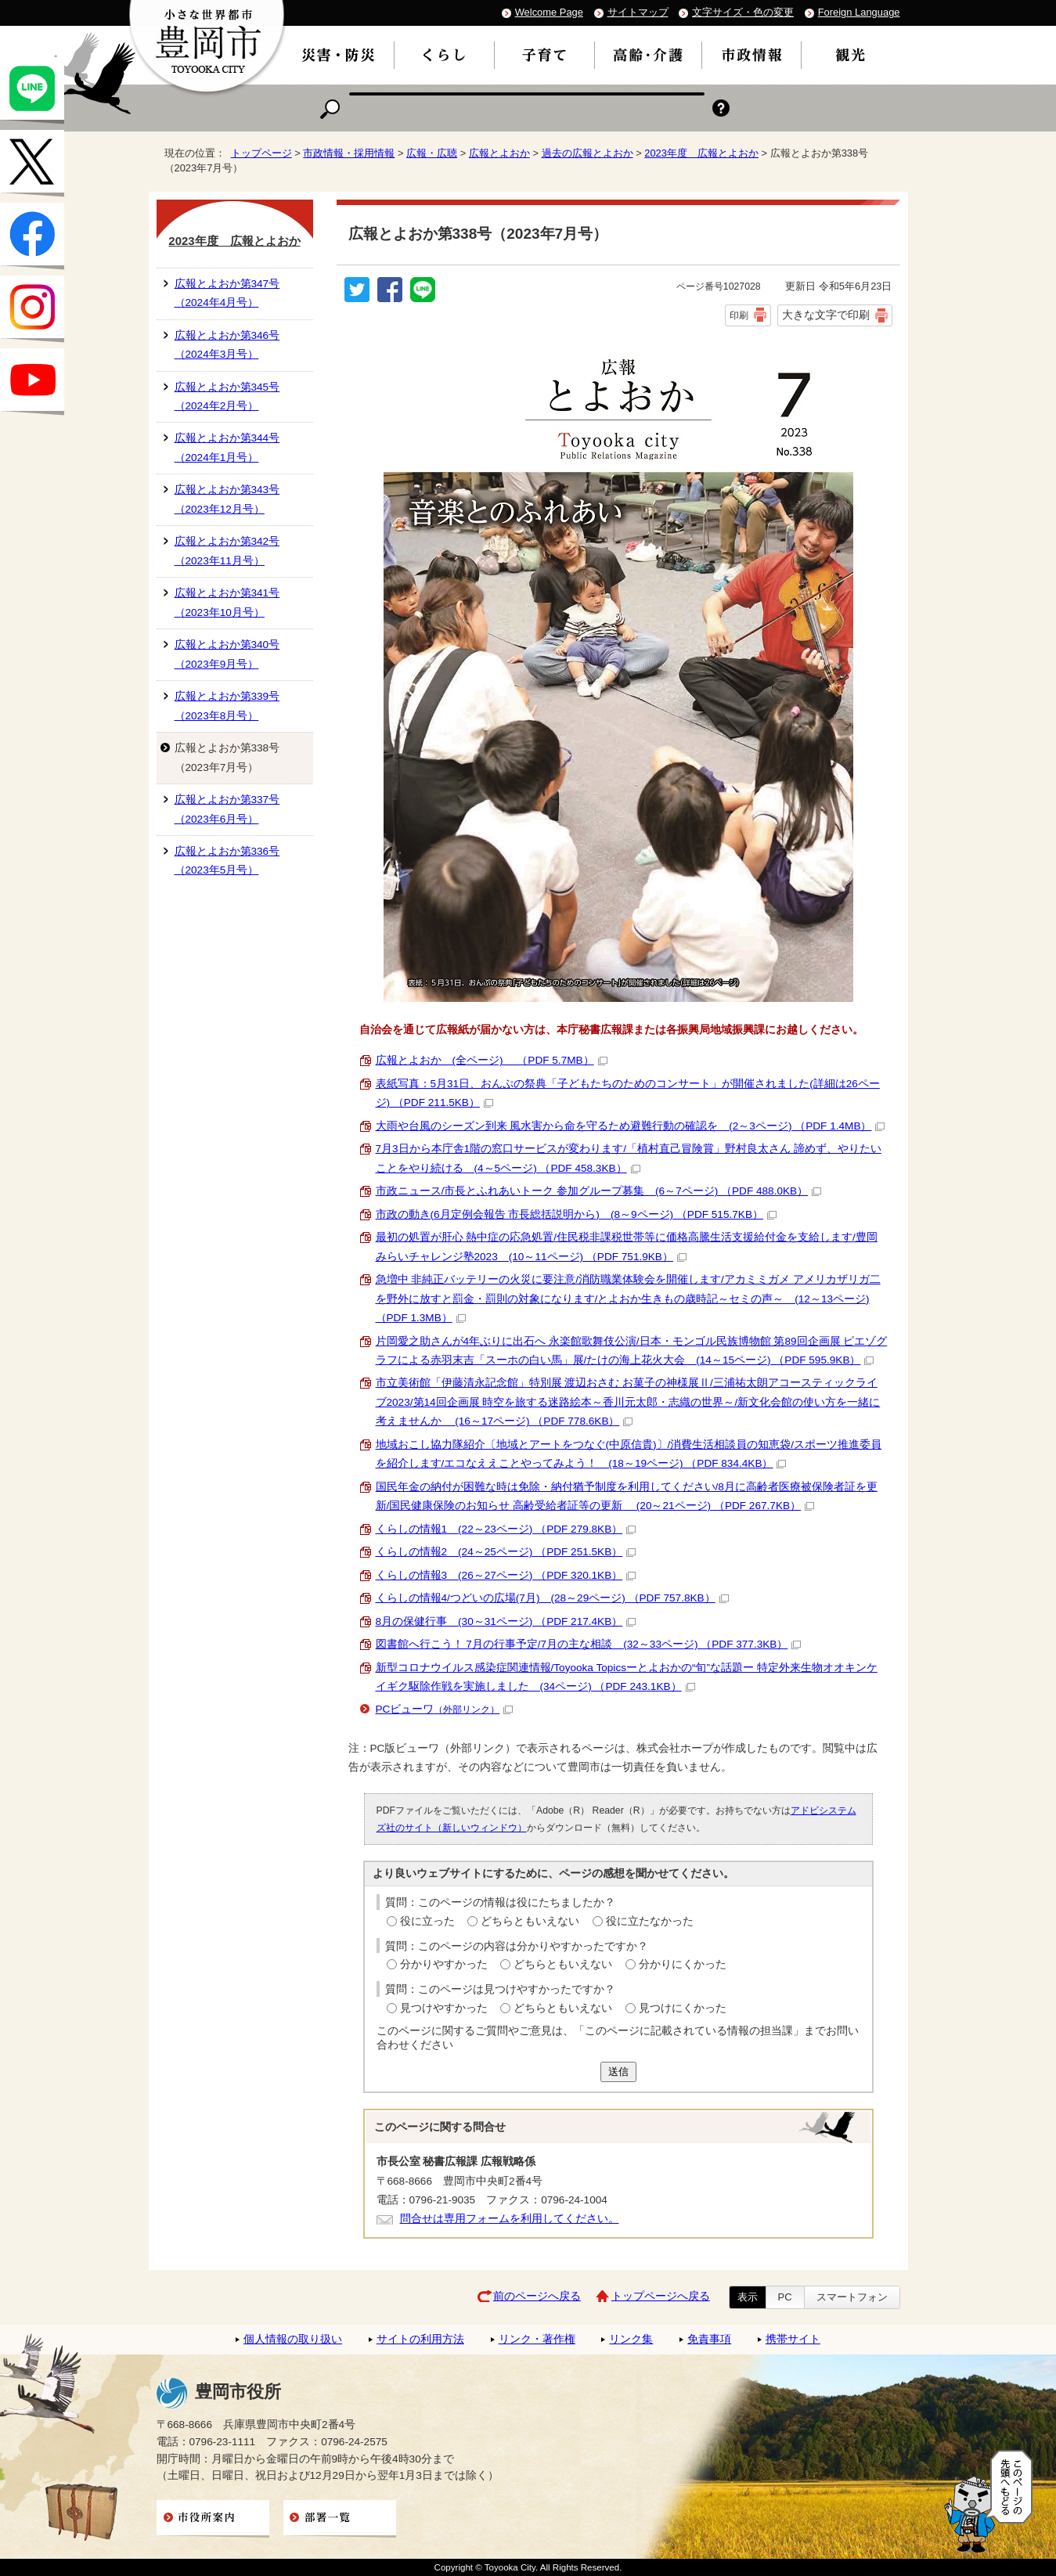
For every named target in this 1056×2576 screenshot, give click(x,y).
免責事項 (709, 2339)
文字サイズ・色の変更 (743, 12)
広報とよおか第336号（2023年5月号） (227, 860)
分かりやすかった (444, 1964)
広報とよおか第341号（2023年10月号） (227, 602)
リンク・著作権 (537, 2339)
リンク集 (631, 2339)
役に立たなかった (650, 1921)
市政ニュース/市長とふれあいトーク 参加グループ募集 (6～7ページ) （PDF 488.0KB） (599, 1191)
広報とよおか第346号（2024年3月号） (227, 345)
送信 (618, 2071)
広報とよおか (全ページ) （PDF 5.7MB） (491, 1060)
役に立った (427, 1921)
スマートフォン (852, 2297)
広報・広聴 (431, 153)
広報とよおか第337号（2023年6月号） (227, 809)
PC (785, 2297)
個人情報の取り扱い (292, 2339)
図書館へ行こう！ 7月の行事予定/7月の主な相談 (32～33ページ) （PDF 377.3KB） (589, 1644)
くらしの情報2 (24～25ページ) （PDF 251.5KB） (506, 1552)
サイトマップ (638, 12)
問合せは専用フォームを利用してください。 (509, 2219)
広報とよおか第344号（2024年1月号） (227, 447)
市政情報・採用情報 (349, 153)
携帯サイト (793, 2339)
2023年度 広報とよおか (701, 153)
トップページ (261, 153)
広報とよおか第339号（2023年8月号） (227, 705)
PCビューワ (445, 1709)
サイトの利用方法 (420, 2339)
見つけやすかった (444, 2008)
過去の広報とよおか (587, 153)
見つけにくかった (682, 2008)
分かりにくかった (682, 1964)
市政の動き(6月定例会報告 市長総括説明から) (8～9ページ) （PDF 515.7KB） (576, 1214)
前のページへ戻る (537, 2296)
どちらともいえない (530, 1921)
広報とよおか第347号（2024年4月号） (227, 293)
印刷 (739, 315)
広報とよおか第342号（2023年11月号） (227, 550)
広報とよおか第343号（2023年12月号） (227, 499)
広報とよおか (499, 153)
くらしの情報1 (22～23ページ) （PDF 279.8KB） (506, 1529)
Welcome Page (549, 12)
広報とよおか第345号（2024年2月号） (227, 396)
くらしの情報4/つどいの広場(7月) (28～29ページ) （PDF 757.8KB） (552, 1598)
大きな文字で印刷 (826, 314)
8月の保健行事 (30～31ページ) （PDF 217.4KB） (506, 1621)
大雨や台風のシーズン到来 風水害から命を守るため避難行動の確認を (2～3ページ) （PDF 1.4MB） (630, 1126)
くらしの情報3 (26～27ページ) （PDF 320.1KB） (506, 1575)
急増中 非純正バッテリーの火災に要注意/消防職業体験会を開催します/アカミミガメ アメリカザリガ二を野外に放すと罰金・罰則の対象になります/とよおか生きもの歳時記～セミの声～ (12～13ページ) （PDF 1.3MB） (628, 1299)
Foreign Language (859, 12)
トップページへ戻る (660, 2296)
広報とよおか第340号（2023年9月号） (227, 654)
